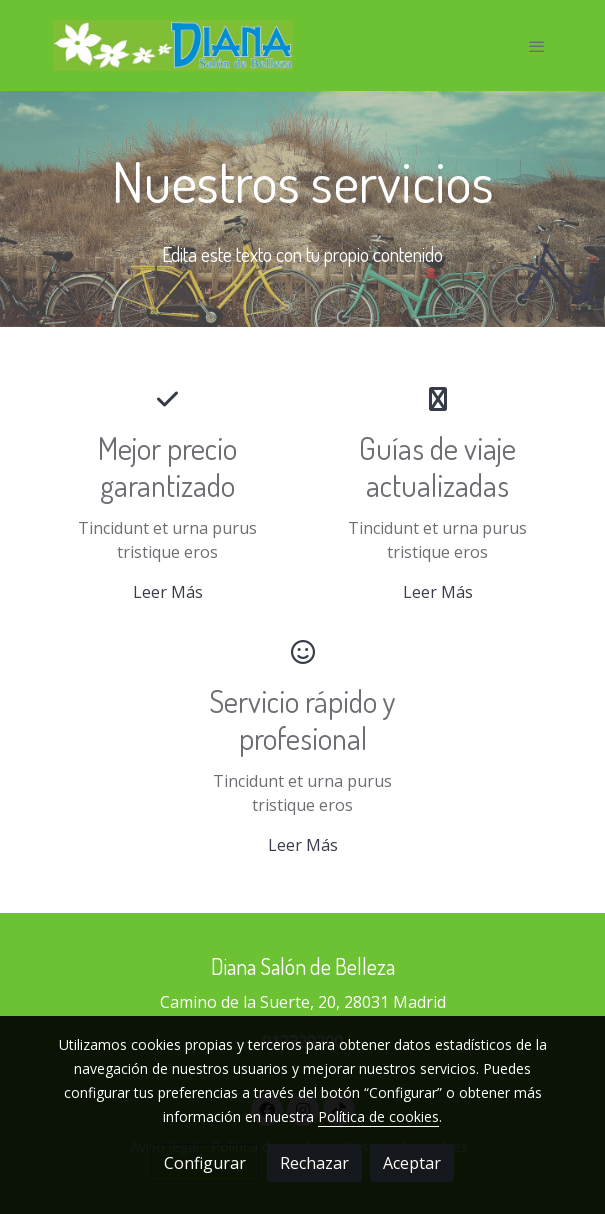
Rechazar (314, 1163)
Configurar (205, 1163)
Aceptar (412, 1163)
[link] (173, 45)
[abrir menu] (537, 46)
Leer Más (168, 592)
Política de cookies (378, 1116)
